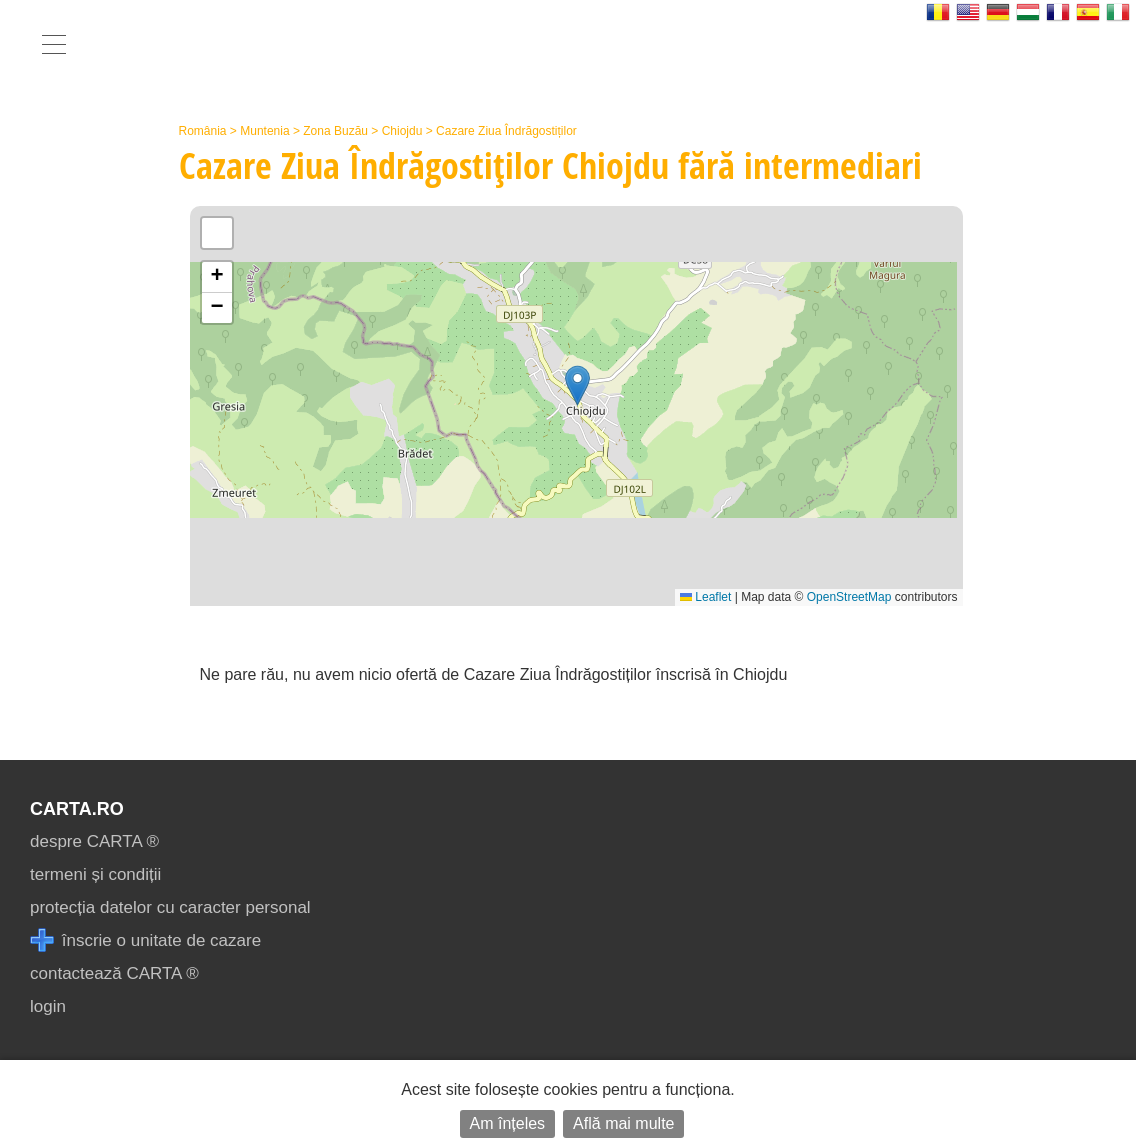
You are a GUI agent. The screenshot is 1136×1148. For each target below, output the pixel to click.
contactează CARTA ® (114, 973)
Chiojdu (402, 131)
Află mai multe (623, 1123)
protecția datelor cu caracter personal (170, 907)
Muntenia (264, 131)
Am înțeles (508, 1123)
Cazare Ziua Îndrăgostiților (506, 131)
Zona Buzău (335, 131)
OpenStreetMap (849, 597)
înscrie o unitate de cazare (145, 940)
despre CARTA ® (94, 841)
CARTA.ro (77, 809)
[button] (577, 385)
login (48, 1006)
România (203, 131)
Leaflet (705, 597)
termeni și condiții (95, 874)
